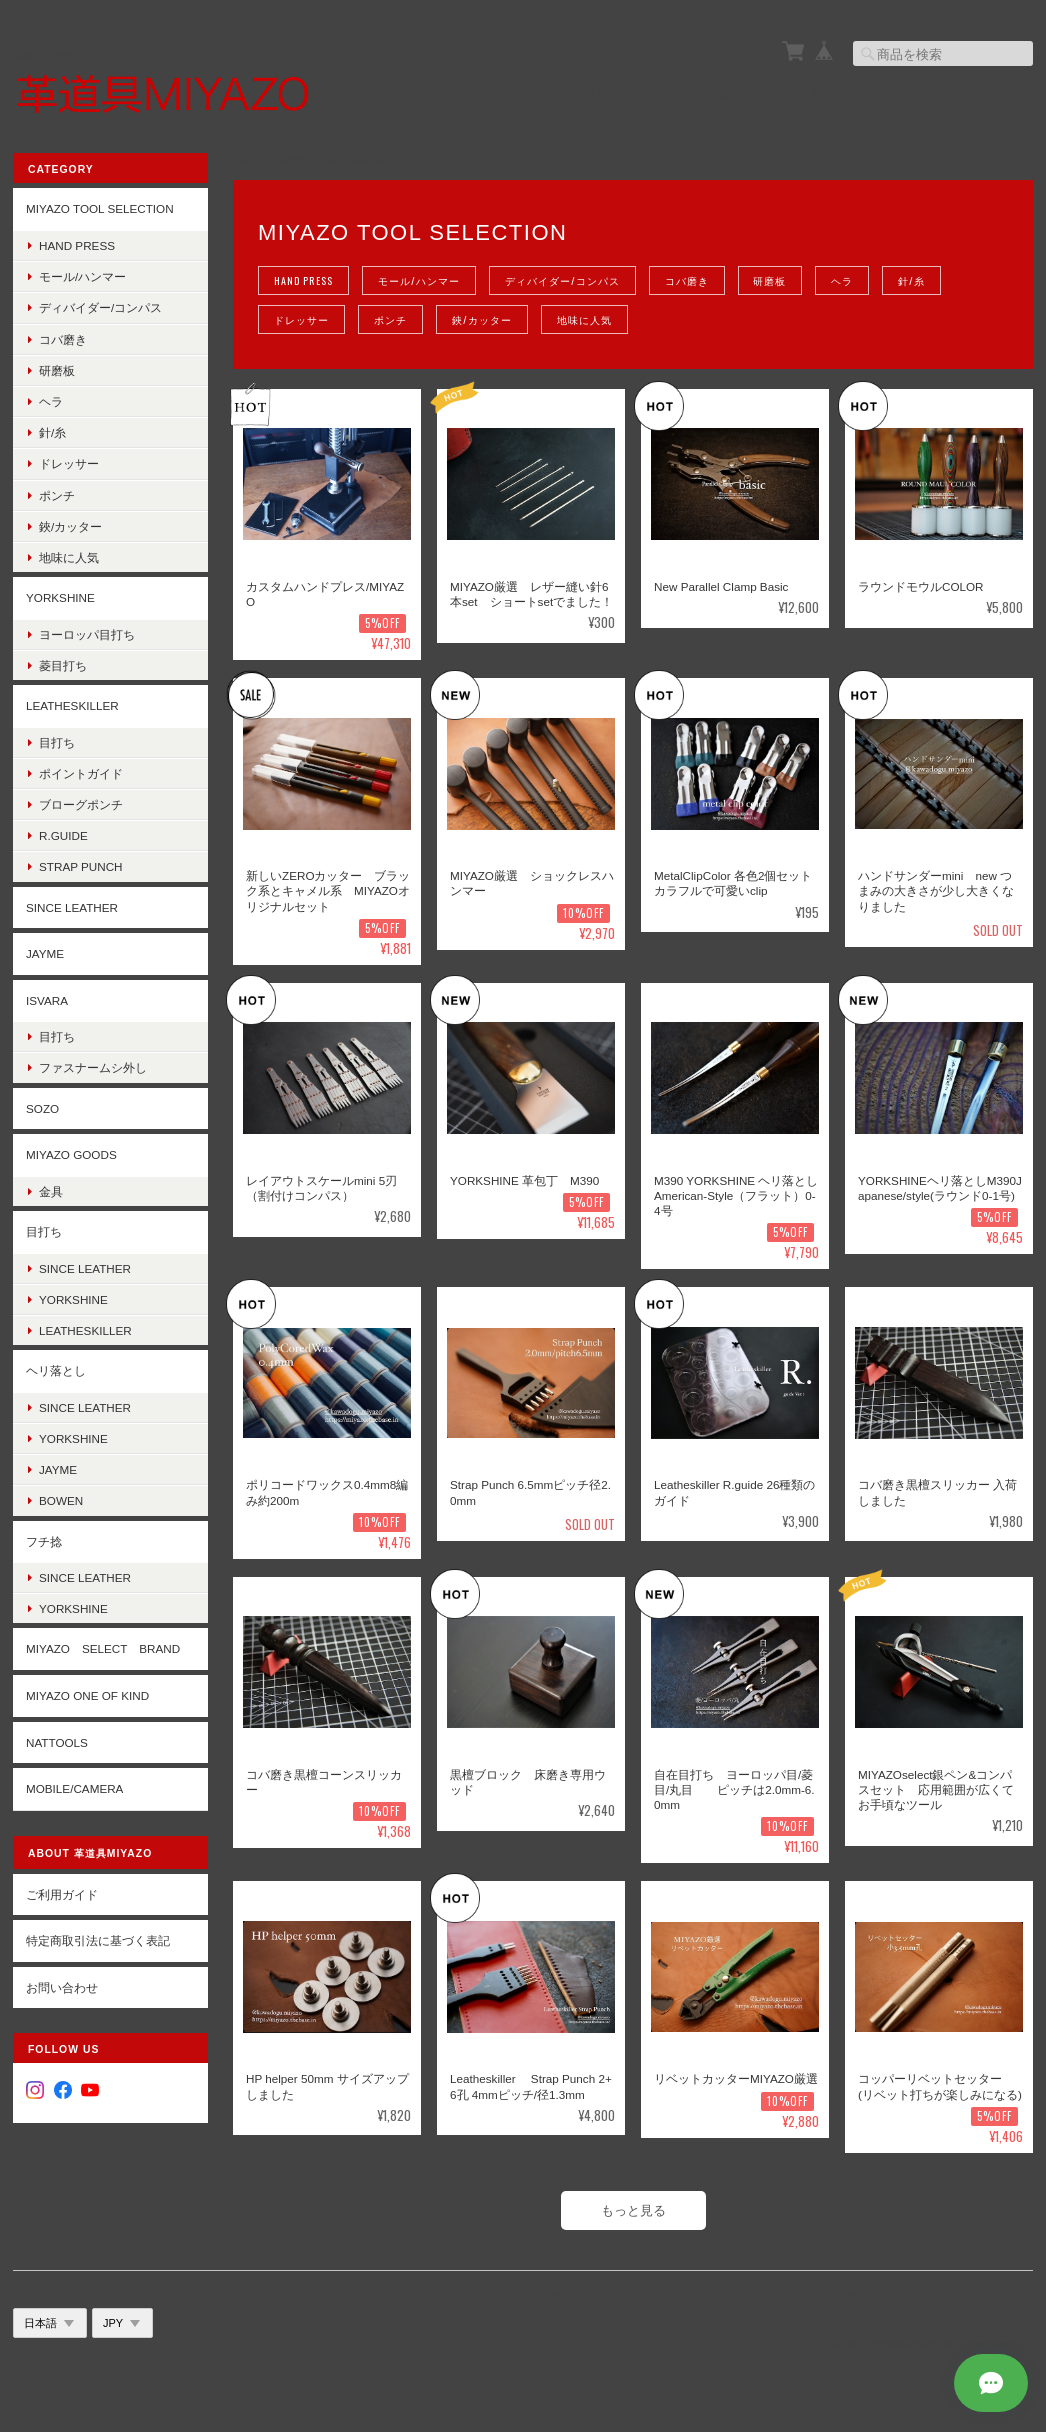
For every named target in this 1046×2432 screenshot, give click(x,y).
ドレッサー (301, 319)
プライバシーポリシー (735, 2299)
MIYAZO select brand (103, 1648)
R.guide (63, 835)
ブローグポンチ (81, 804)
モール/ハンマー (418, 280)
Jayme (58, 1469)
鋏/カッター (482, 319)
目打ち (57, 742)
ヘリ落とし (56, 1370)
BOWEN (61, 1500)
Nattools (57, 1741)
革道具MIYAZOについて (587, 2299)
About (609, 92)
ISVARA (47, 1000)
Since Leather (85, 1267)
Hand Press (303, 280)
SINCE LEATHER (72, 907)
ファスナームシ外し (93, 1067)
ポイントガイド (81, 773)
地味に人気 (584, 319)
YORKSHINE (60, 597)
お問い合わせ (62, 1987)
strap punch (81, 866)
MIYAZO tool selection (100, 208)
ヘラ (842, 280)
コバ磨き (686, 280)
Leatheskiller (85, 1330)
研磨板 (769, 280)
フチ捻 (44, 1540)
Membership (849, 92)
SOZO (42, 1108)
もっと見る (633, 2210)
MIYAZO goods (71, 1154)
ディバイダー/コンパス (561, 280)
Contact (975, 92)
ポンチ (390, 319)
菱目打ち (63, 665)
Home (513, 92)
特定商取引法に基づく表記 (98, 1940)
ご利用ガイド (62, 1894)
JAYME (45, 953)
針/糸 (911, 280)
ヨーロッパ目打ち (87, 634)
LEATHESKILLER (72, 705)
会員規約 (1011, 2299)
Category (720, 92)
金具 (51, 1191)
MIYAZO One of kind (87, 1695)
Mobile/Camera (74, 1788)
